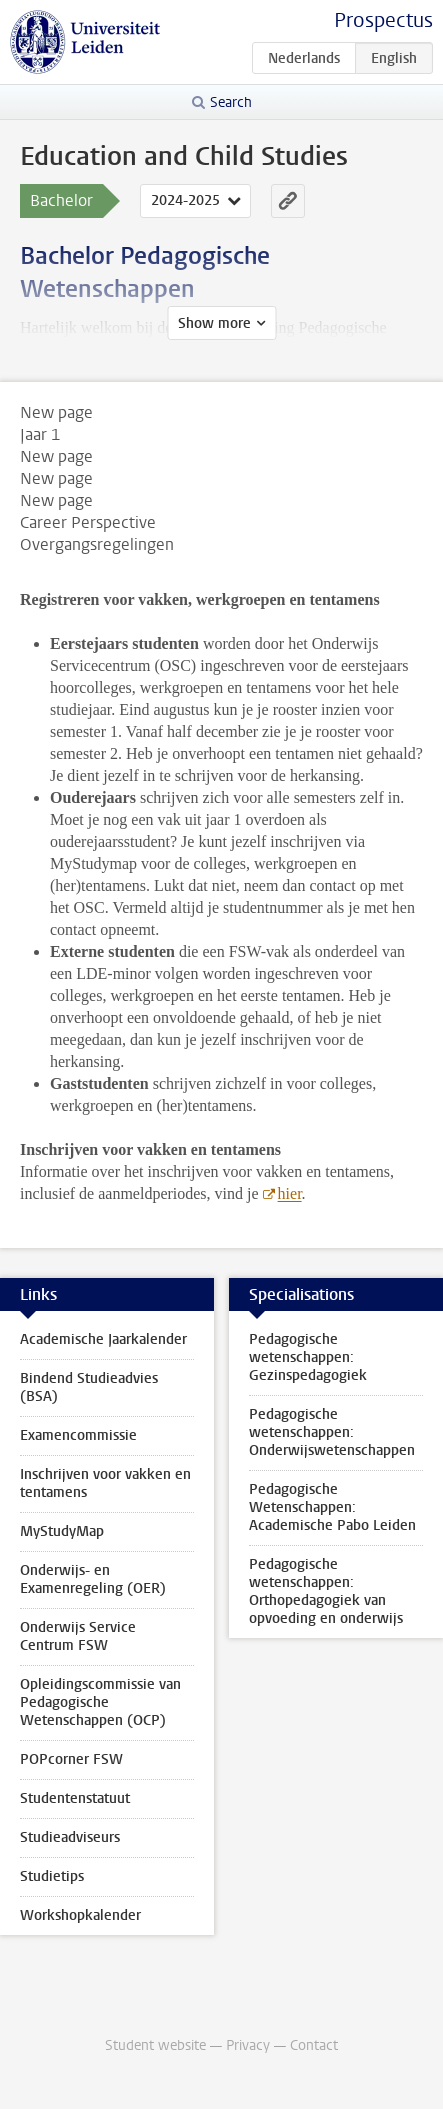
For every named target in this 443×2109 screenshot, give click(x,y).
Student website (155, 2045)
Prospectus (383, 20)
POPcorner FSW (71, 1759)
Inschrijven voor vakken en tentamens (105, 1483)
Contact (314, 2045)
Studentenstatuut (75, 1798)
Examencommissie (78, 1435)
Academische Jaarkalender (103, 1339)
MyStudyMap (62, 1531)
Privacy (248, 2045)
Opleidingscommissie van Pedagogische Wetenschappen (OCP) (100, 1702)
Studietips (52, 1876)
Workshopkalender (80, 1915)
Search (231, 102)
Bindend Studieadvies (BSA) (89, 1387)
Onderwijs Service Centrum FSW (78, 1636)
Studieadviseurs (70, 1837)
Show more (214, 323)
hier (290, 1193)
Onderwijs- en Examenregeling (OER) (93, 1579)
